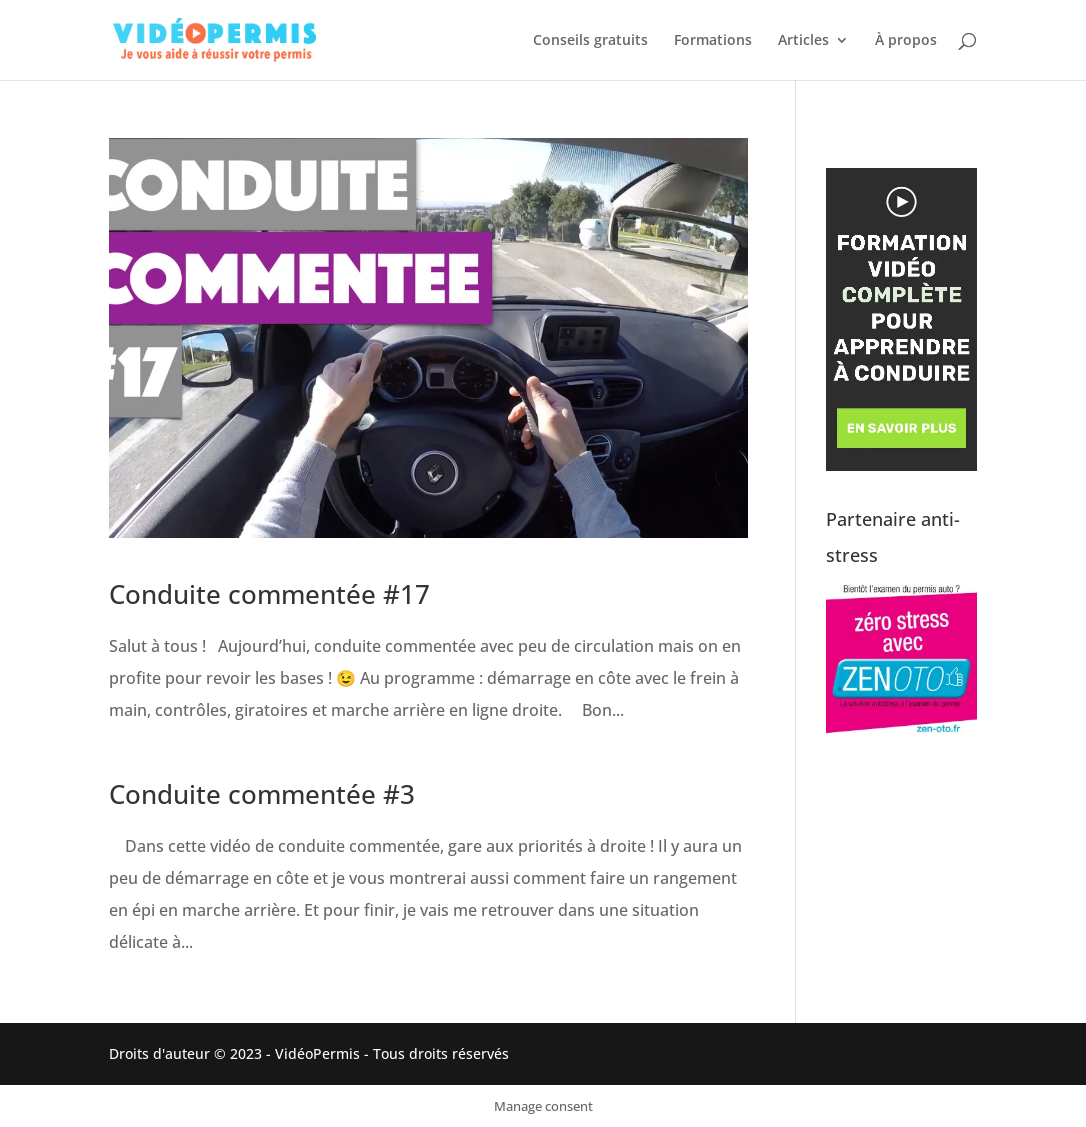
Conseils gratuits (590, 41)
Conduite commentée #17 (269, 594)
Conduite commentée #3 (262, 794)
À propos (906, 41)
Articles (803, 41)
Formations (713, 41)
